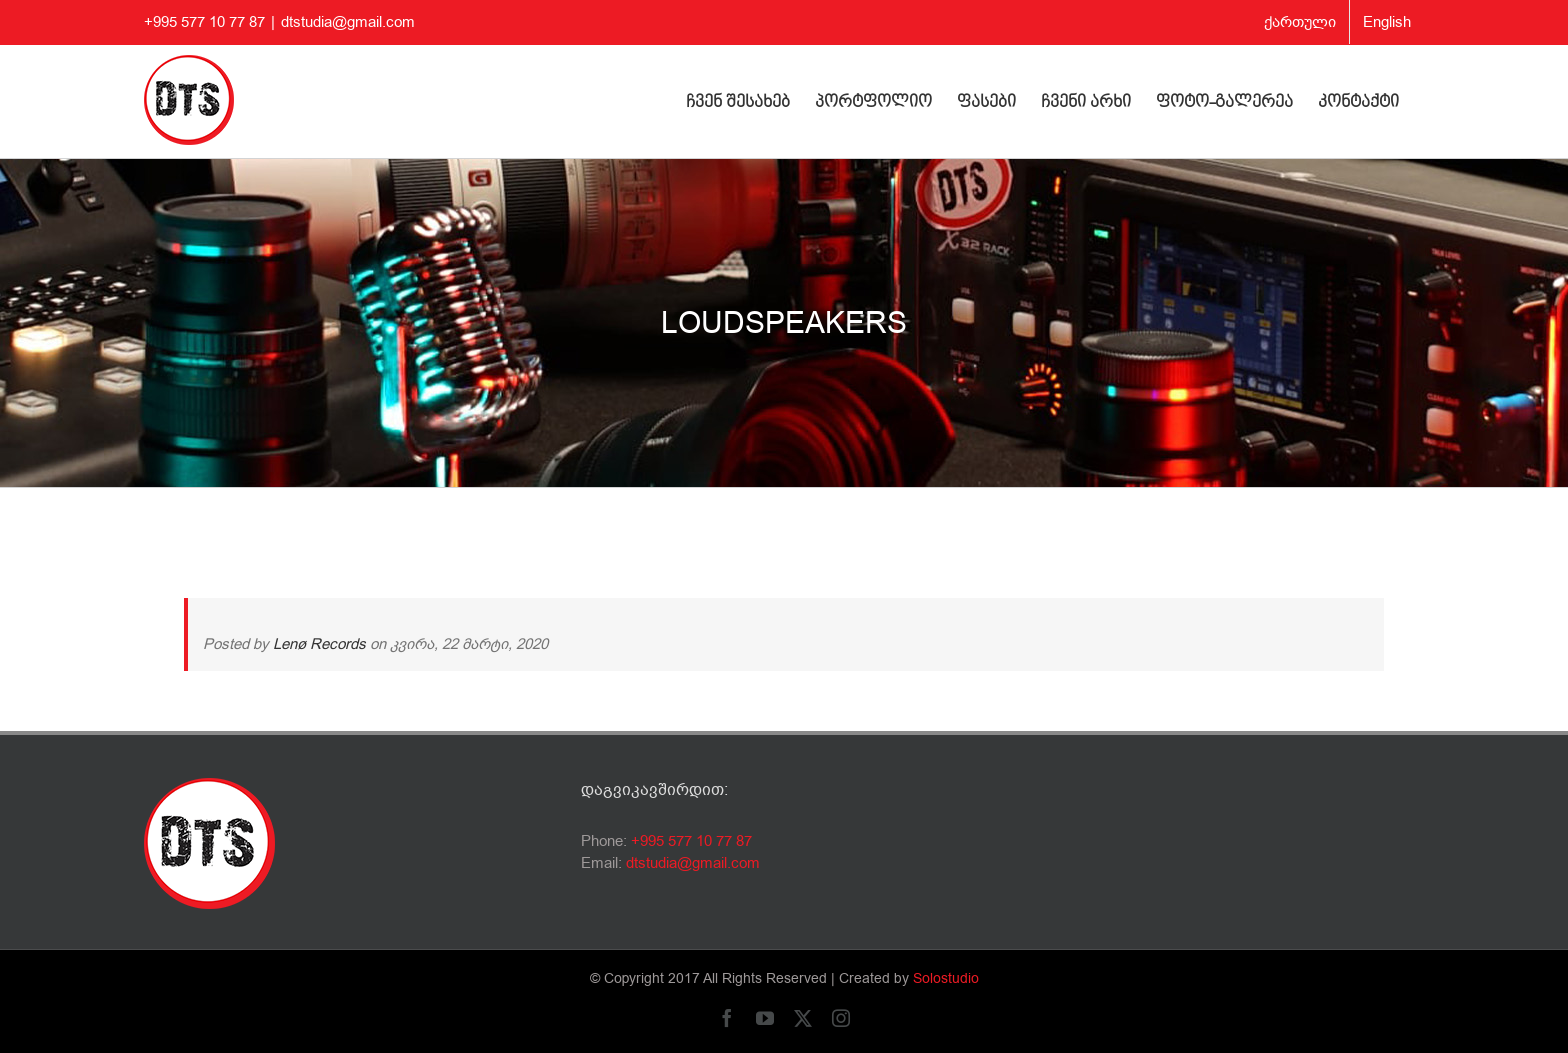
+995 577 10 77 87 (691, 841)
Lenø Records (319, 644)
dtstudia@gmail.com (348, 22)
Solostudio (946, 978)
